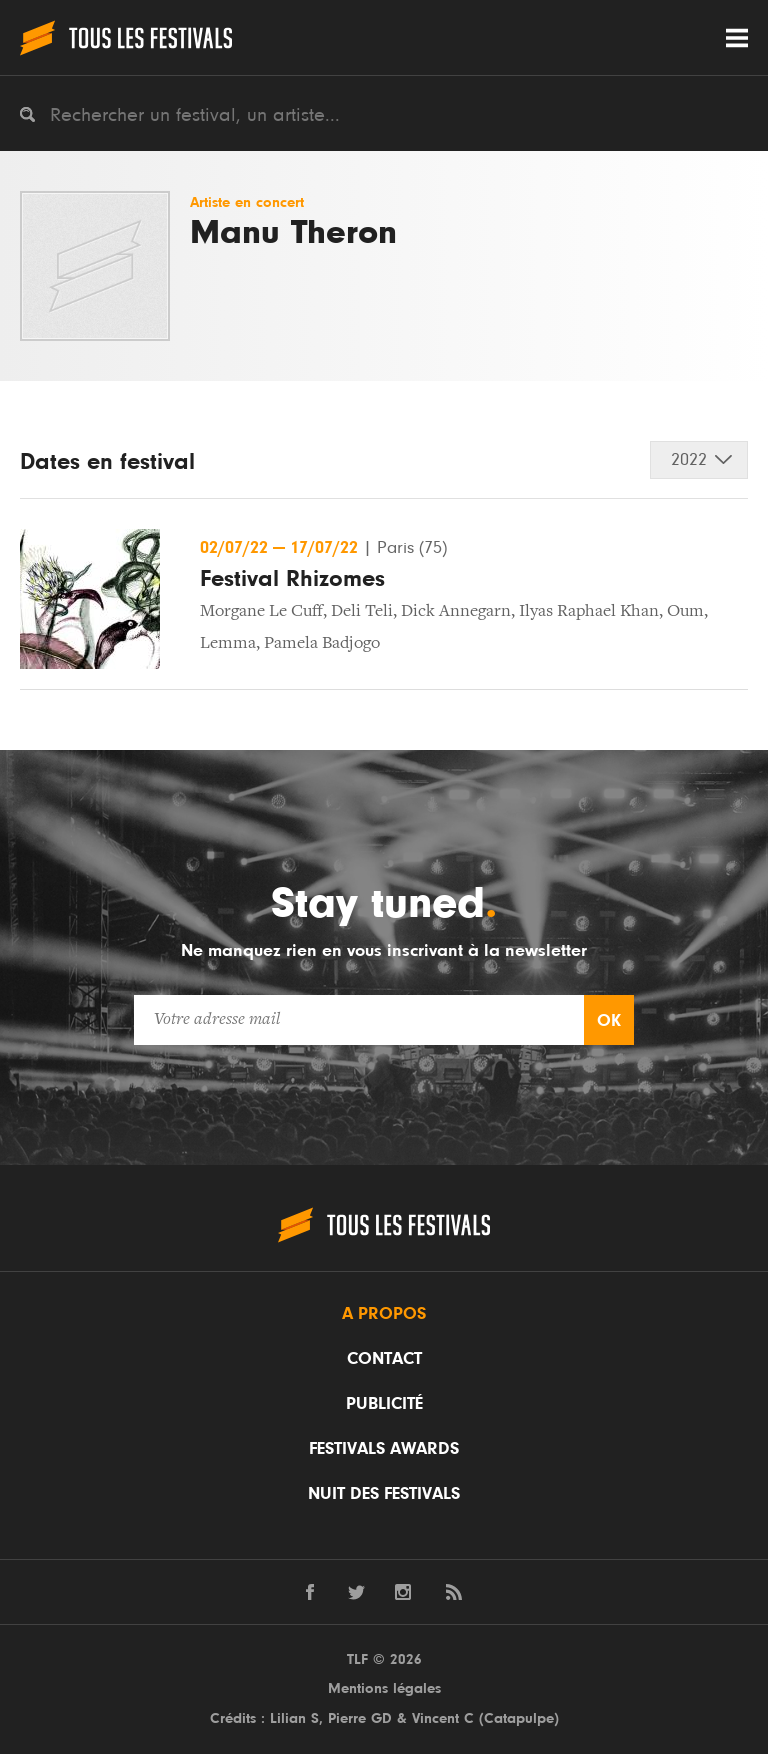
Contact (384, 1359)
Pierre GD (360, 1718)
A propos (384, 1314)
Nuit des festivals (384, 1494)
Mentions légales (384, 1688)
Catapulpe (519, 1718)
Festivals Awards (384, 1449)
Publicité (384, 1404)
